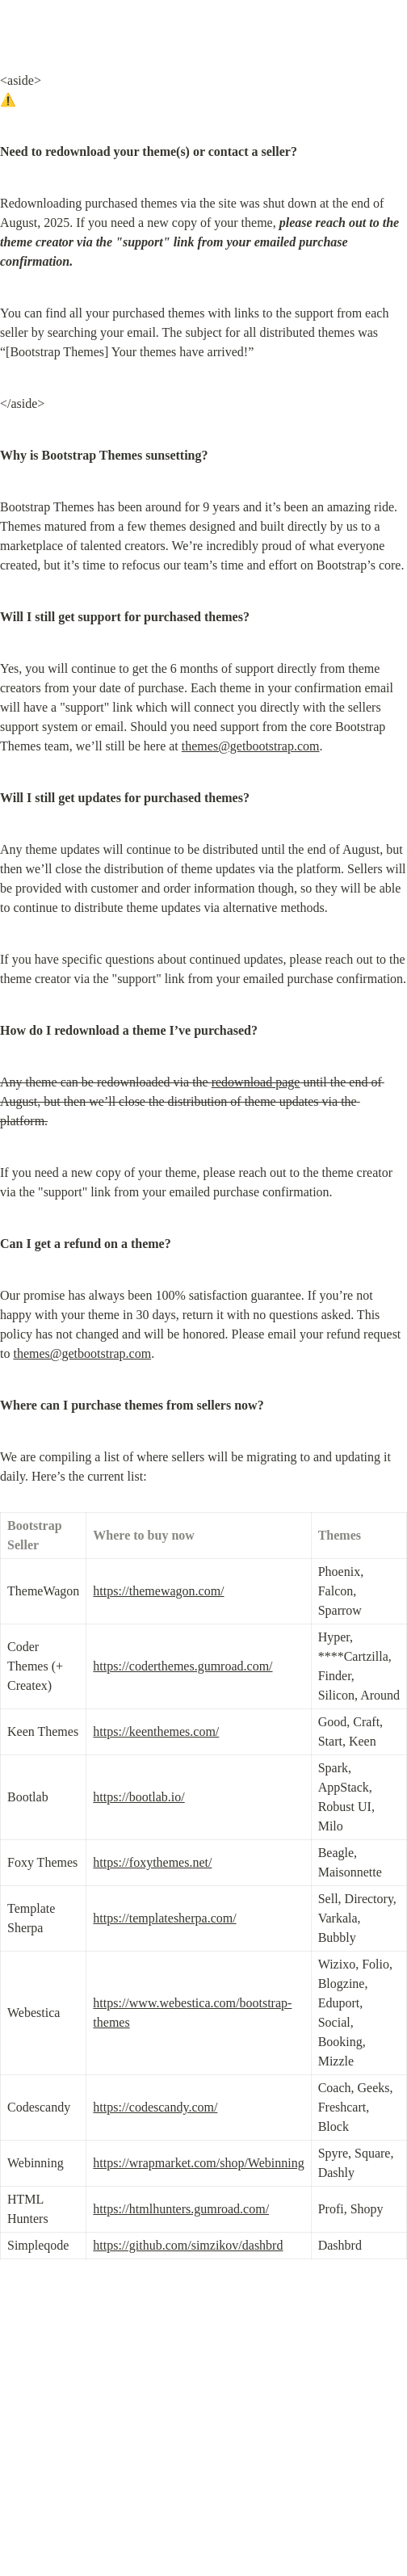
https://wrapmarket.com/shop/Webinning (198, 2163)
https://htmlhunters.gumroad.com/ (181, 2209)
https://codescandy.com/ (155, 2107)
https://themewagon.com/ (158, 1591)
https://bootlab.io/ (138, 1797)
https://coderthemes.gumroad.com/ (182, 1666)
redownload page (256, 1082)
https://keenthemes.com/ (156, 1731)
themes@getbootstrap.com (251, 746)
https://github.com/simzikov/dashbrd (188, 2245)
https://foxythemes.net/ (152, 1862)
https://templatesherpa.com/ (164, 1918)
